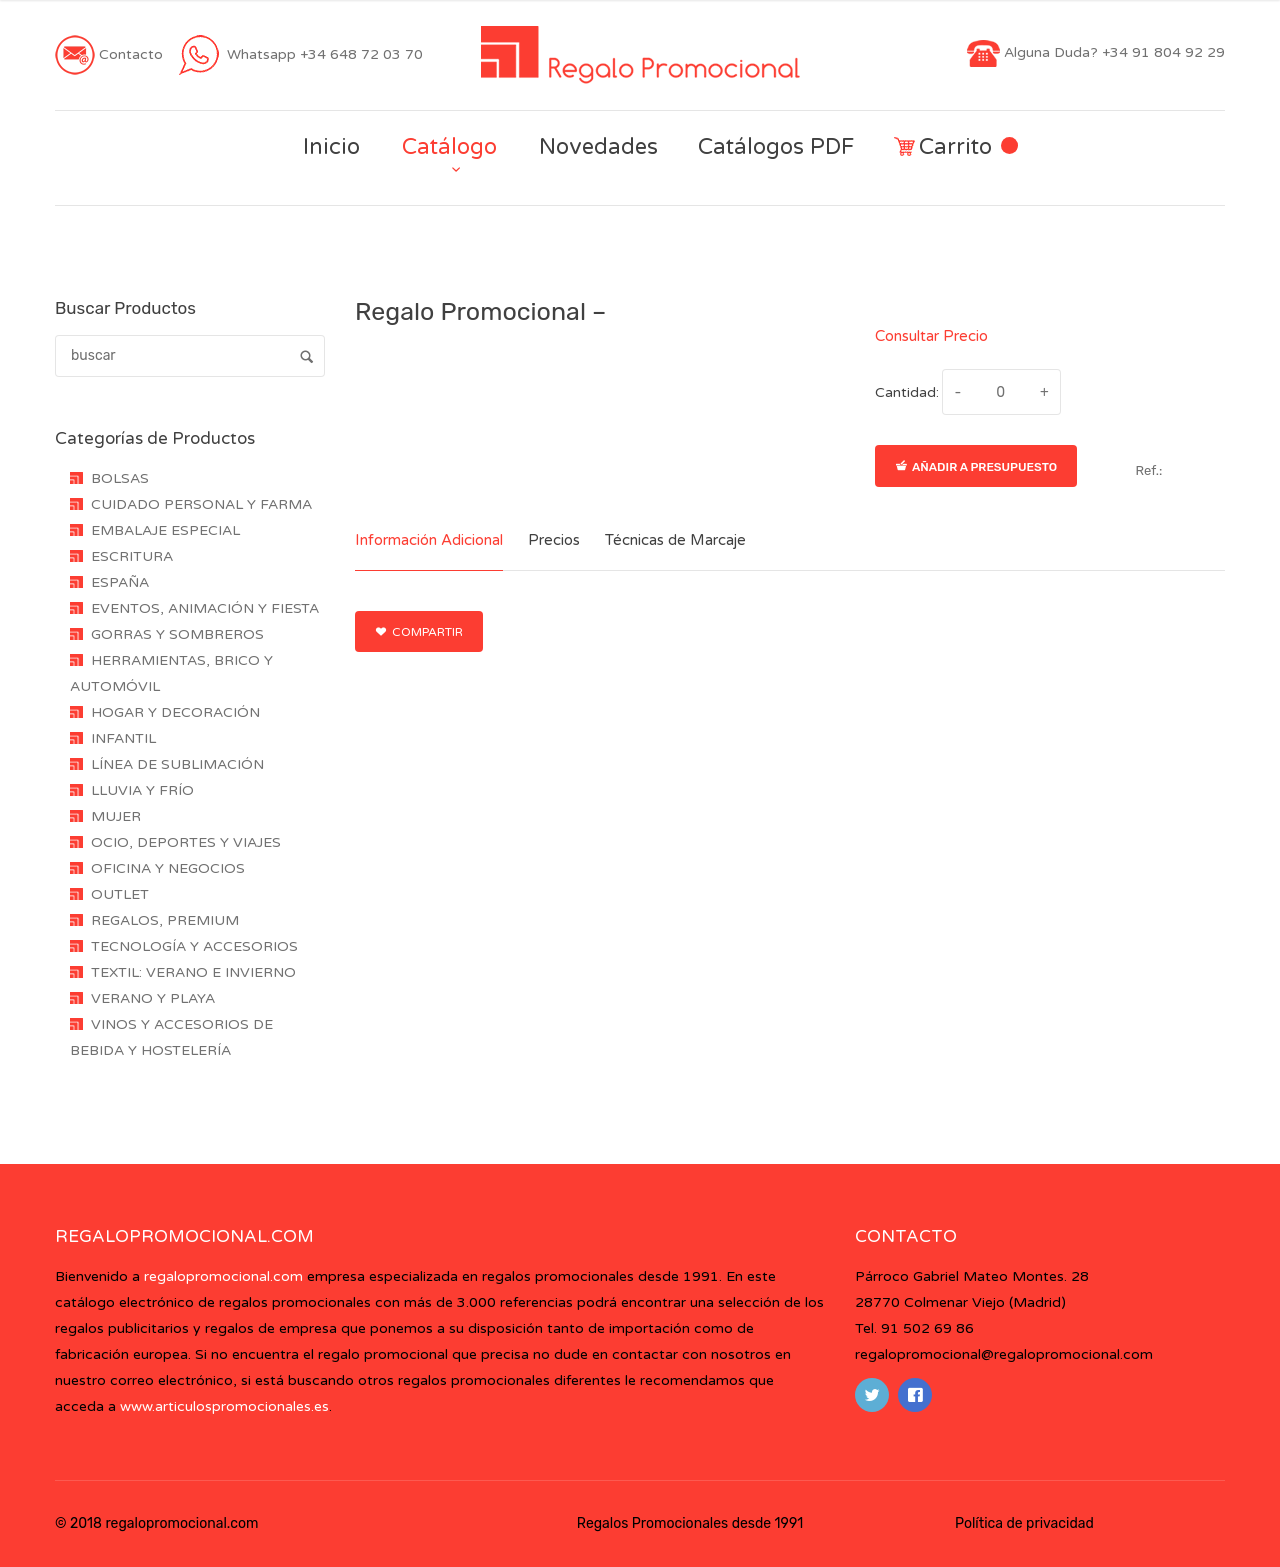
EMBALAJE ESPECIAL (165, 530)
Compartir (419, 632)
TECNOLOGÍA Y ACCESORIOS (194, 946)
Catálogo (449, 147)
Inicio (331, 147)
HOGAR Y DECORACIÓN (175, 712)
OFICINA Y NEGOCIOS (168, 868)
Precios (554, 540)
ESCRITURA (132, 556)
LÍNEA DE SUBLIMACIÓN (177, 764)
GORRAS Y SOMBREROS (177, 634)
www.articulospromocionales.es (224, 1406)
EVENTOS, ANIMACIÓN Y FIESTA (205, 608)
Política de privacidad (1024, 1523)
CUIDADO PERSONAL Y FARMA (201, 504)
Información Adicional (429, 540)
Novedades (598, 147)
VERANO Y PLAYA (153, 998)
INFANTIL (123, 738)
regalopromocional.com (223, 1276)
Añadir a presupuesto (976, 467)
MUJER (116, 816)
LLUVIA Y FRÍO (142, 790)
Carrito (956, 147)
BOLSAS (120, 478)
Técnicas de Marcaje (675, 540)
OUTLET (120, 894)
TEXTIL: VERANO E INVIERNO (193, 972)
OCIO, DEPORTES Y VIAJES (186, 842)
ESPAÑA (120, 582)
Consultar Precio (931, 336)
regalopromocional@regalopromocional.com (1004, 1354)
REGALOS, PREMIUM (165, 920)
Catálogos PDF (776, 147)
